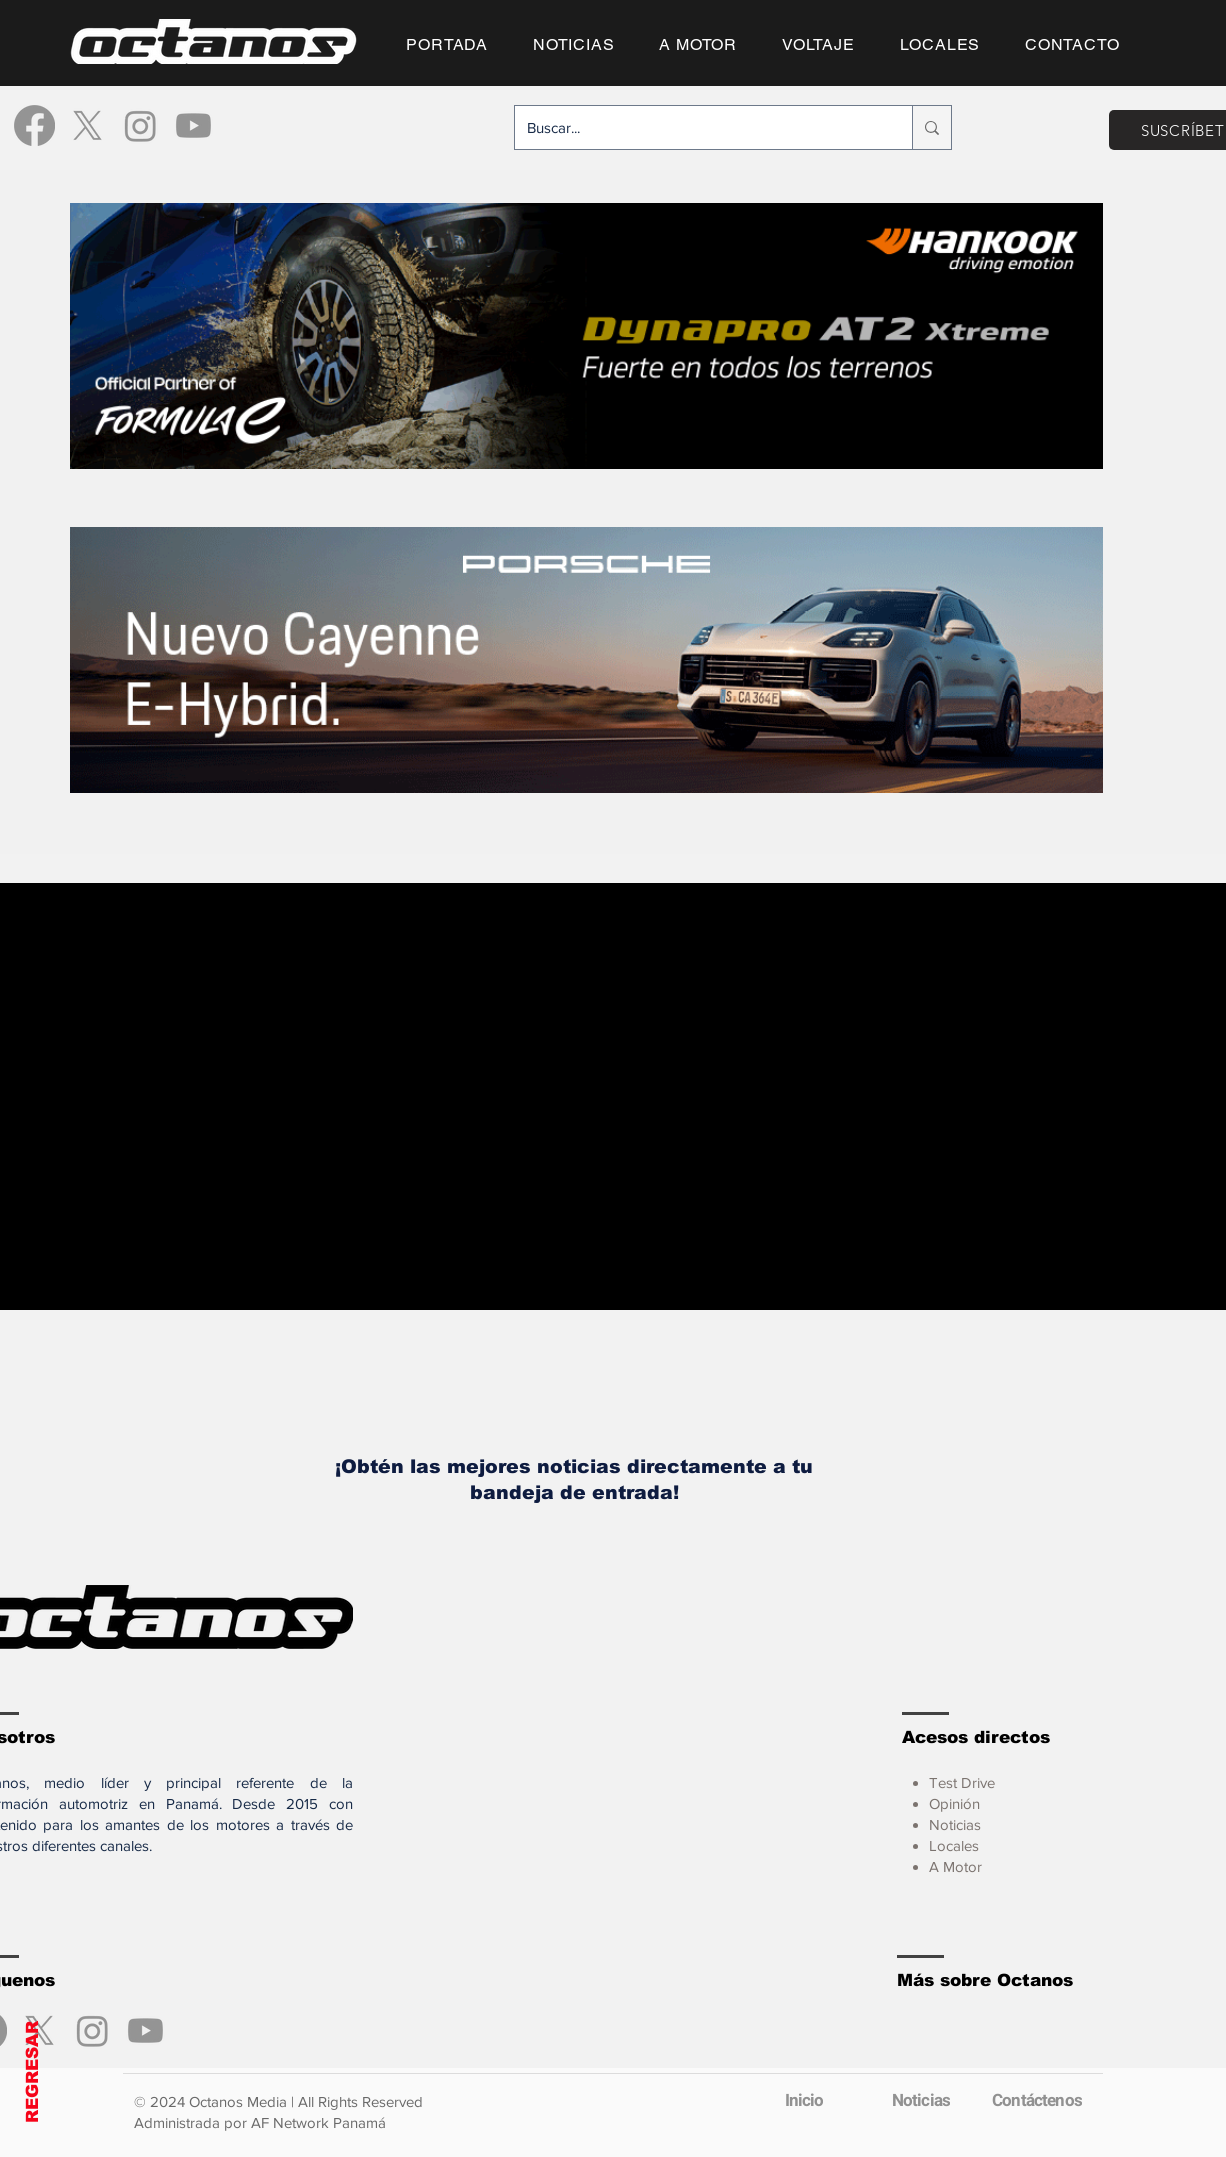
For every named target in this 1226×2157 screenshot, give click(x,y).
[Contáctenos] (1037, 2100)
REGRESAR (32, 2072)
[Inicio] (804, 2100)
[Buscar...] (698, 127)
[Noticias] (921, 2100)
